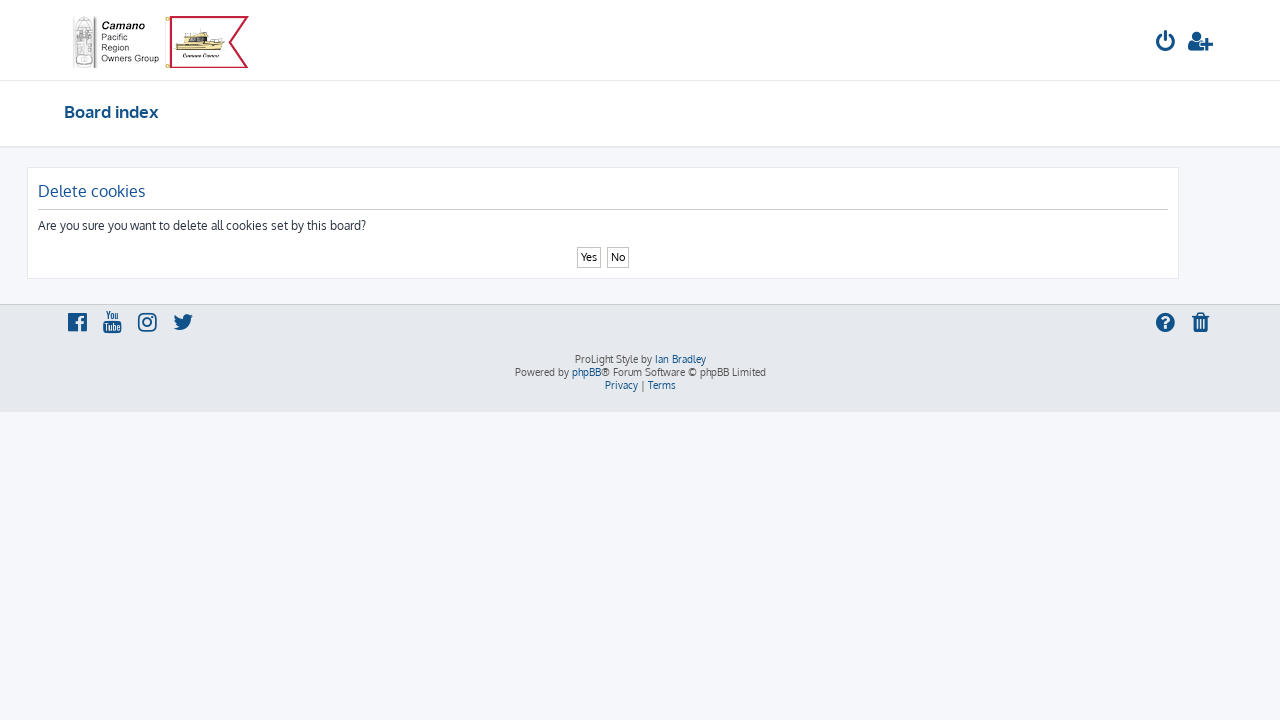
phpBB (586, 372)
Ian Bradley (680, 359)
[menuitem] (1166, 43)
